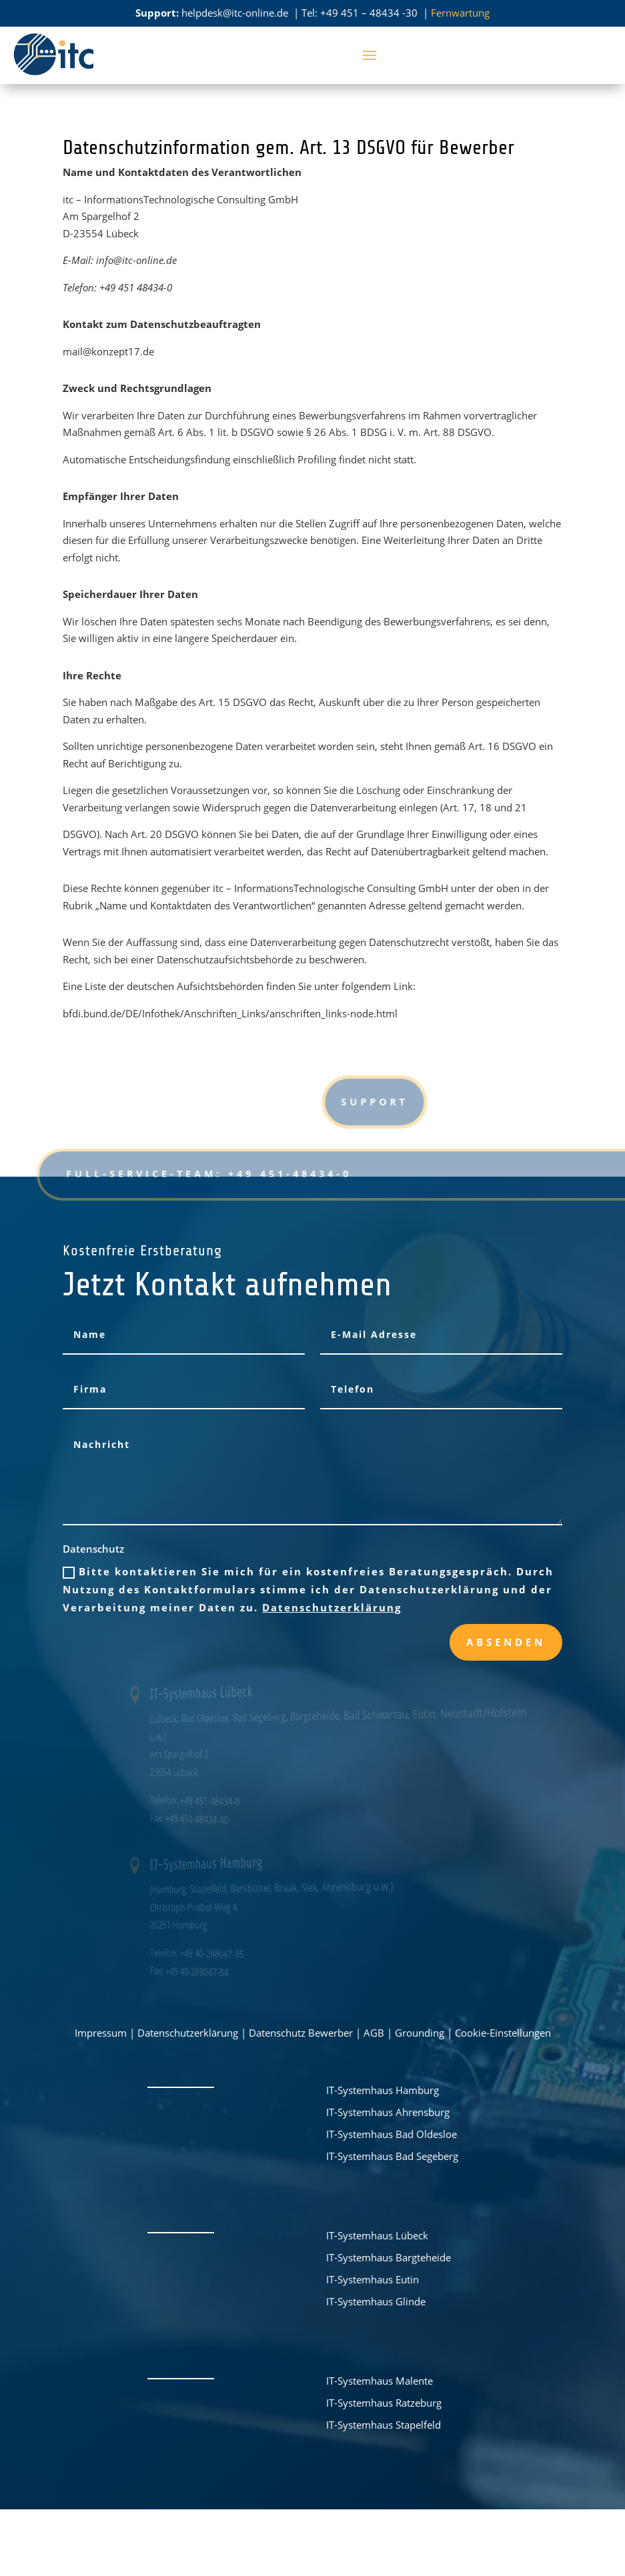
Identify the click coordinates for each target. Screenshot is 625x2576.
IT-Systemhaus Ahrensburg (388, 2112)
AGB (374, 2032)
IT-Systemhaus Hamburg (382, 2090)
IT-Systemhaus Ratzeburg (384, 2402)
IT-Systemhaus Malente (379, 2380)
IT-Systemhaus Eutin (372, 2279)
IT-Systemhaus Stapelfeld (383, 2424)
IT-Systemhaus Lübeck (377, 2235)
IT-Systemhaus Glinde (376, 2301)
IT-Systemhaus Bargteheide (388, 2257)
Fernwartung (460, 12)
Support (502, 1101)
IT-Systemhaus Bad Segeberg (392, 2156)
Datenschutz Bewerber (301, 2032)
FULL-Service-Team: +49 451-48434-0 (233, 1173)
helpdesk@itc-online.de (234, 12)
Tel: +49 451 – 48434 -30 (360, 12)
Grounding (419, 2032)
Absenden (506, 1642)
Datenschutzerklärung (332, 1607)
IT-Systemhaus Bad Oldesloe (391, 2134)
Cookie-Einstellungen (503, 2032)
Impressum (101, 2032)
